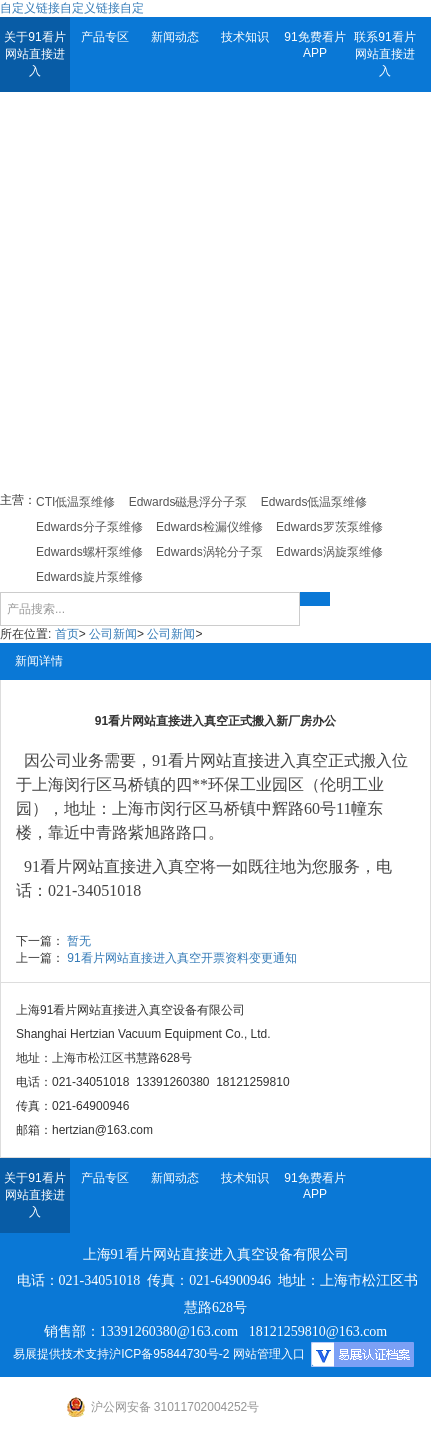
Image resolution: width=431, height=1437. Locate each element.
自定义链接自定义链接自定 (72, 8)
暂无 (79, 941)
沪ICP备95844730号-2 (169, 1354)
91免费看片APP (314, 45)
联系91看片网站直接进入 (384, 54)
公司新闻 (113, 634)
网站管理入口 (269, 1354)
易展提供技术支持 (61, 1354)
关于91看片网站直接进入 (34, 54)
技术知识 (245, 37)
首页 (67, 634)
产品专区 (105, 37)
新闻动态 (175, 37)
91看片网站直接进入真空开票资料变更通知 (181, 958)
